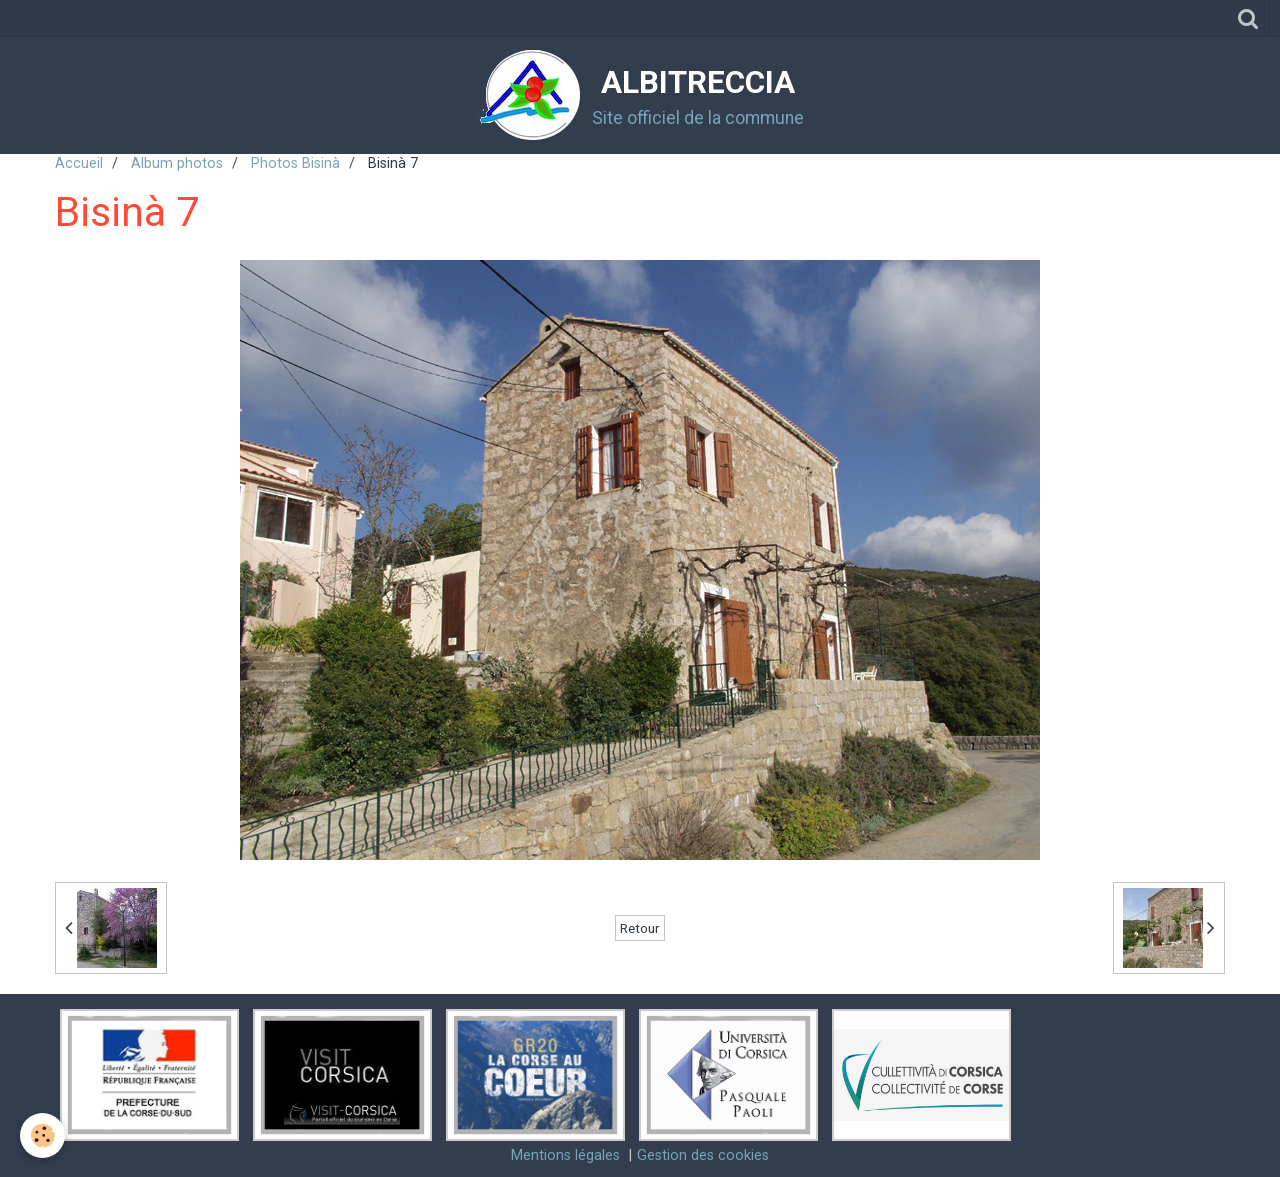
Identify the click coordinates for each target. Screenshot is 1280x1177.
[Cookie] (42, 1135)
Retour (640, 928)
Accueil (79, 163)
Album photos (177, 163)
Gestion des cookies (703, 1155)
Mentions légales (565, 1155)
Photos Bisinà (295, 163)
